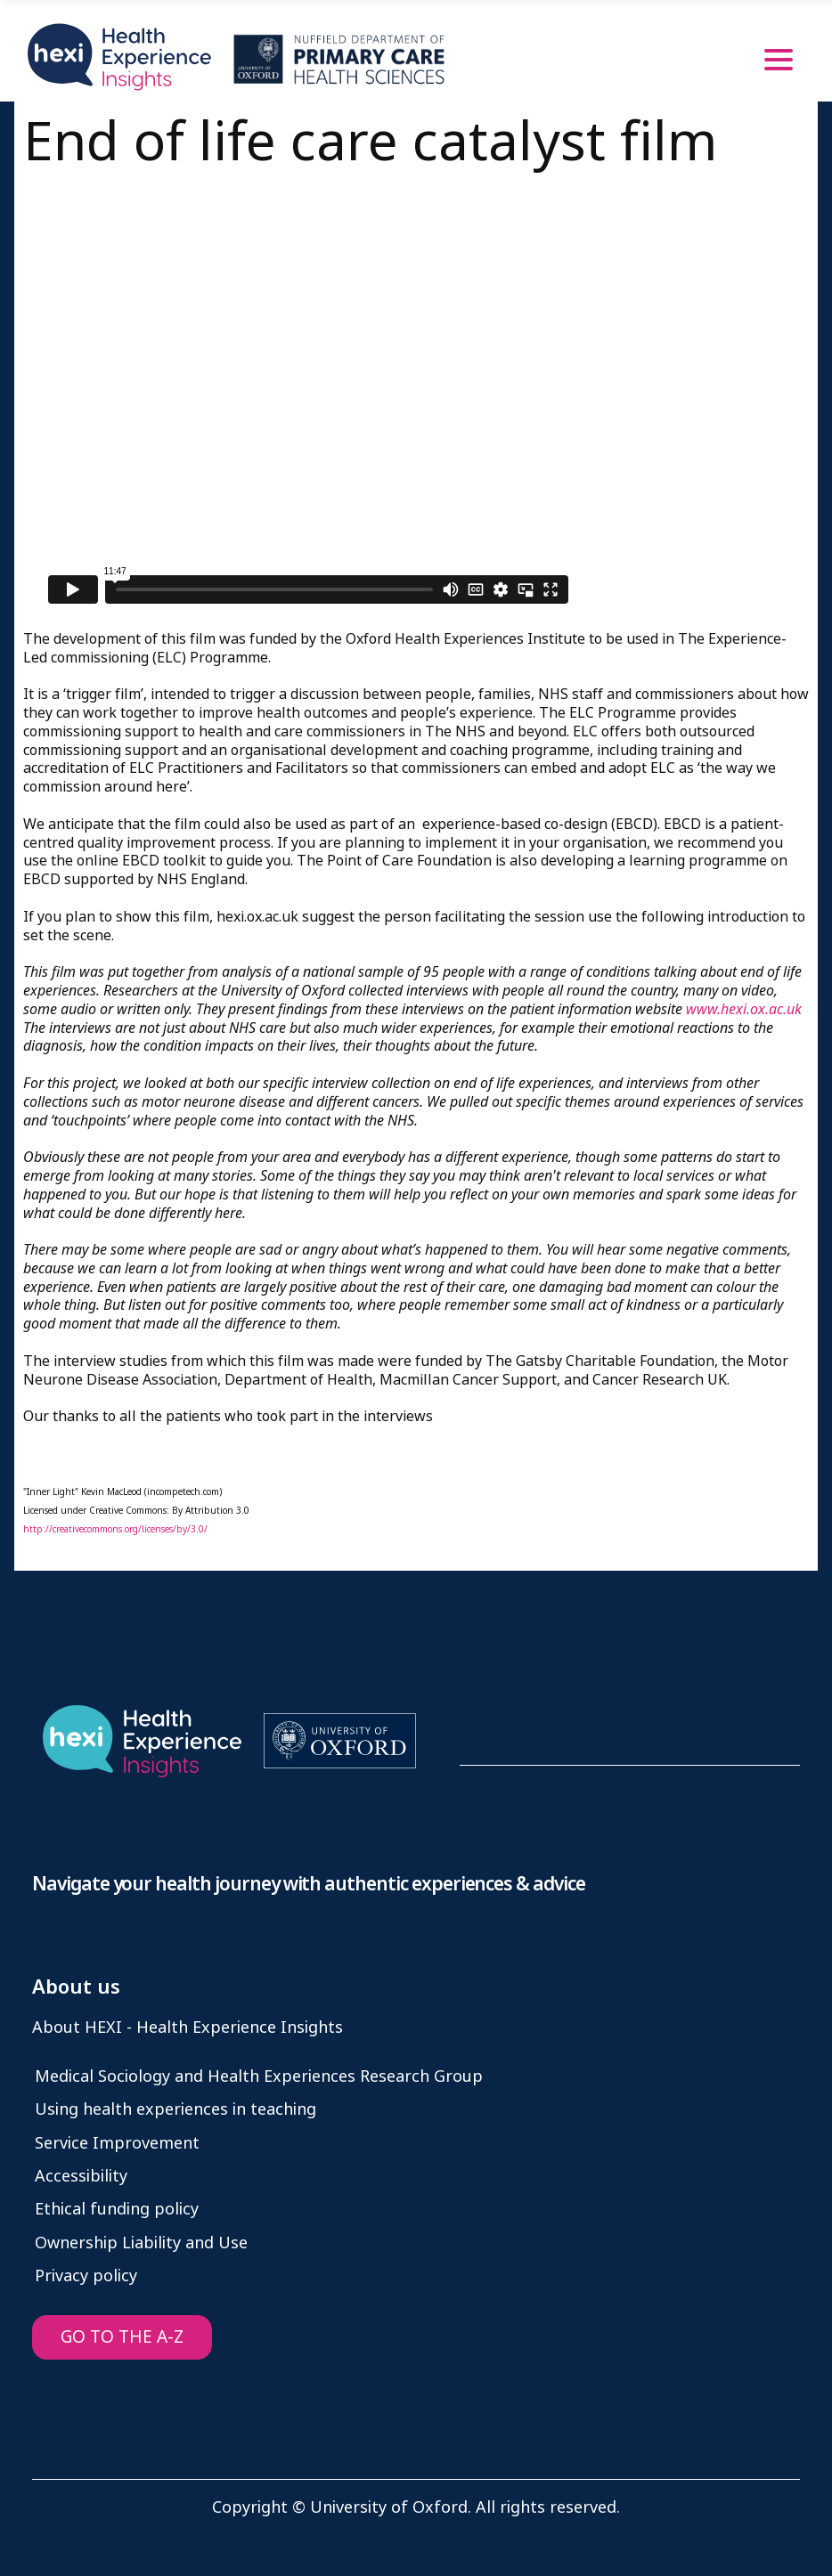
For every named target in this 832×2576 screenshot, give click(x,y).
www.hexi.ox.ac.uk (744, 1009)
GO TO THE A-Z (122, 2337)
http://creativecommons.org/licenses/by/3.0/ (115, 1529)
